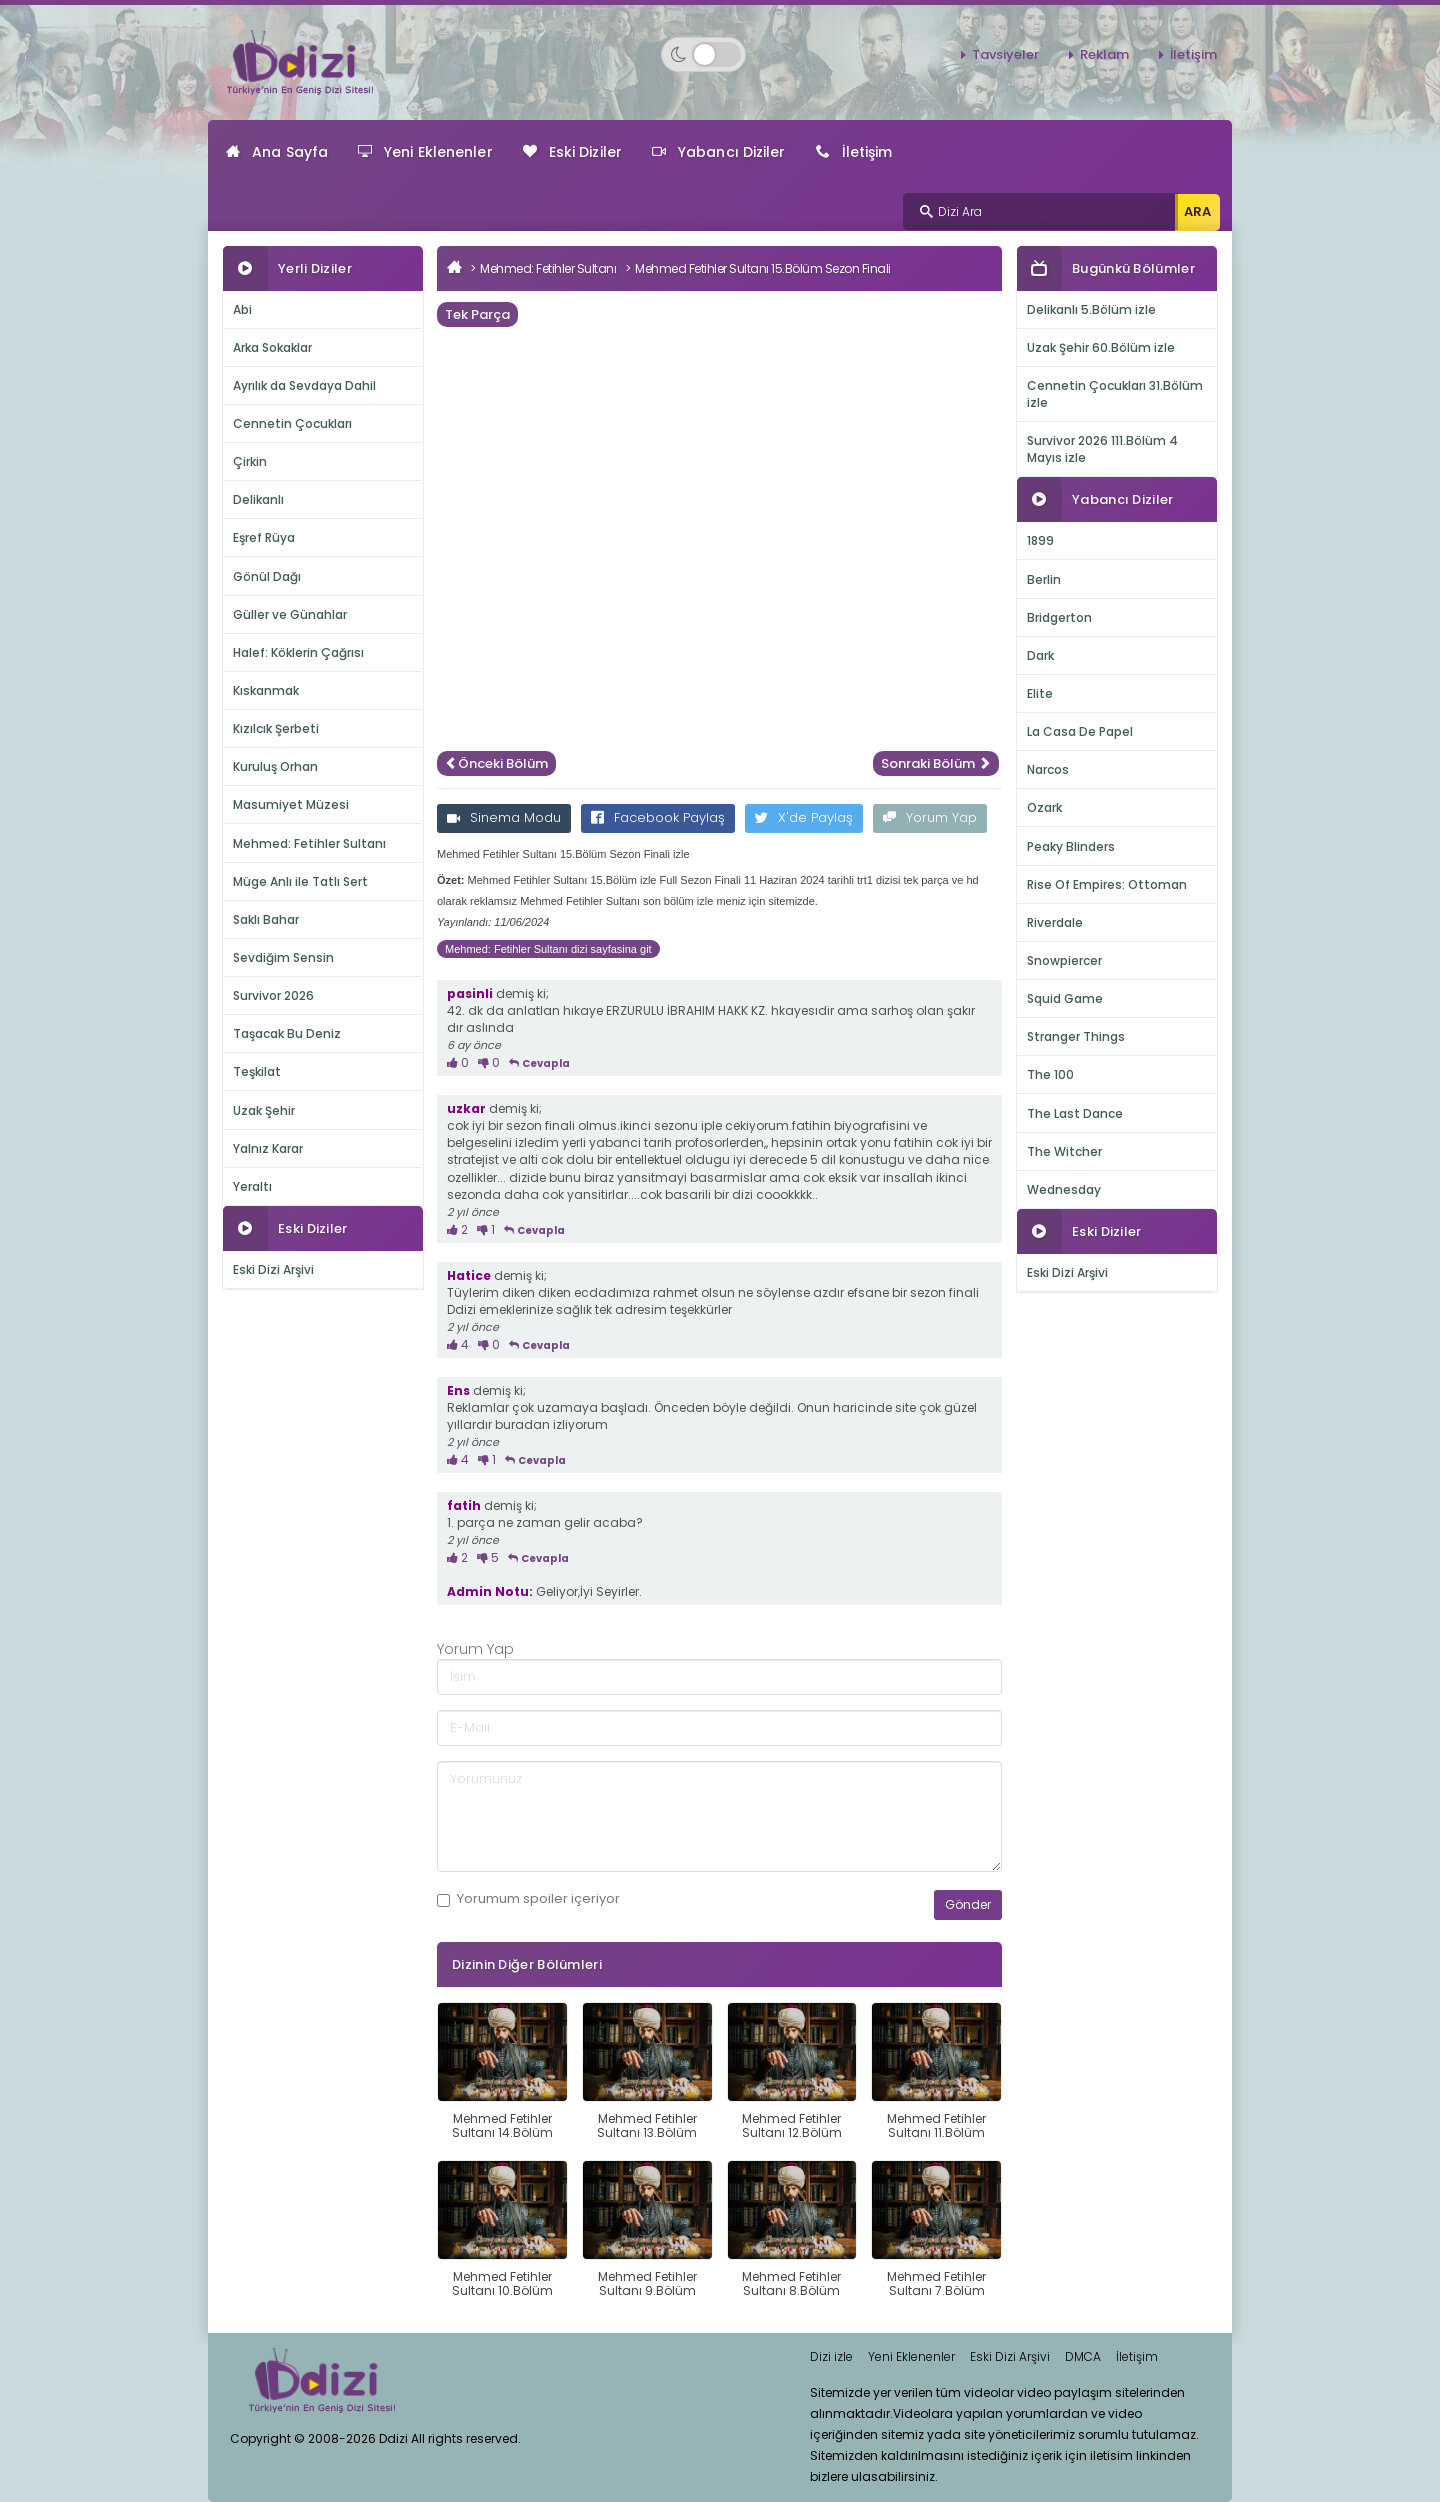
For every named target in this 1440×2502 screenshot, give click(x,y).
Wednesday (1064, 1189)
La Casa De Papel (1080, 731)
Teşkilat (257, 1071)
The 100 (1050, 1074)
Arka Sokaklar (272, 347)
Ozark (1044, 807)
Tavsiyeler (1005, 54)
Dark (1040, 655)
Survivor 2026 (273, 995)
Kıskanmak (266, 690)
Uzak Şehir (264, 1110)
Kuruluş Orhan (275, 766)
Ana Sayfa (277, 152)
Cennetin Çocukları (292, 423)
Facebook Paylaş (658, 817)
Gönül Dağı (267, 576)
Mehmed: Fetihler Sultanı (309, 843)
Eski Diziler (572, 152)
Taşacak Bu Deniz (287, 1033)
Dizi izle (831, 2356)
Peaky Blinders (1071, 846)
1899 (1040, 540)
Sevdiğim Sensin (283, 957)
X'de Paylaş (804, 817)
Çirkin (250, 461)
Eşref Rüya (264, 537)
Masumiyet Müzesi (291, 804)
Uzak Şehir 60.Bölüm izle (1101, 347)
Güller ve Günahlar (290, 614)
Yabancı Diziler (719, 152)
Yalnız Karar (268, 1148)
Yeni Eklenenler (425, 152)
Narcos (1048, 769)
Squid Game (1065, 998)
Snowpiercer (1064, 960)
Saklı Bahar (266, 919)
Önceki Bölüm (496, 763)
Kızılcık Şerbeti (276, 728)
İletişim (1193, 54)
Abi (242, 309)
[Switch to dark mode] (703, 54)
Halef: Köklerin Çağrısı (298, 652)
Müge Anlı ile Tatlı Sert (300, 881)
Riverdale (1055, 922)
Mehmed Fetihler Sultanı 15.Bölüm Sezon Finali (763, 268)
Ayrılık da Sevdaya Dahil (304, 385)
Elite (1040, 693)
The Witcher (1064, 1151)
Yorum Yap (930, 817)
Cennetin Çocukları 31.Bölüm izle (1115, 394)
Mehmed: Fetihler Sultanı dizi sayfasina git (548, 949)
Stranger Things (1076, 1036)
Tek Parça (477, 314)
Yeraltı (252, 1186)
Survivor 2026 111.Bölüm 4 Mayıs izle (1102, 449)
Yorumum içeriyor (528, 1899)
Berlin (1044, 579)
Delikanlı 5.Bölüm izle (1091, 309)
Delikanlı (258, 499)
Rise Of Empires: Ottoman (1107, 884)
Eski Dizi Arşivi (273, 1269)
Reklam (1104, 54)
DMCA (1083, 2356)
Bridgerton (1059, 617)
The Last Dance (1075, 1113)
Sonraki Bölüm (936, 763)
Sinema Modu (504, 817)
